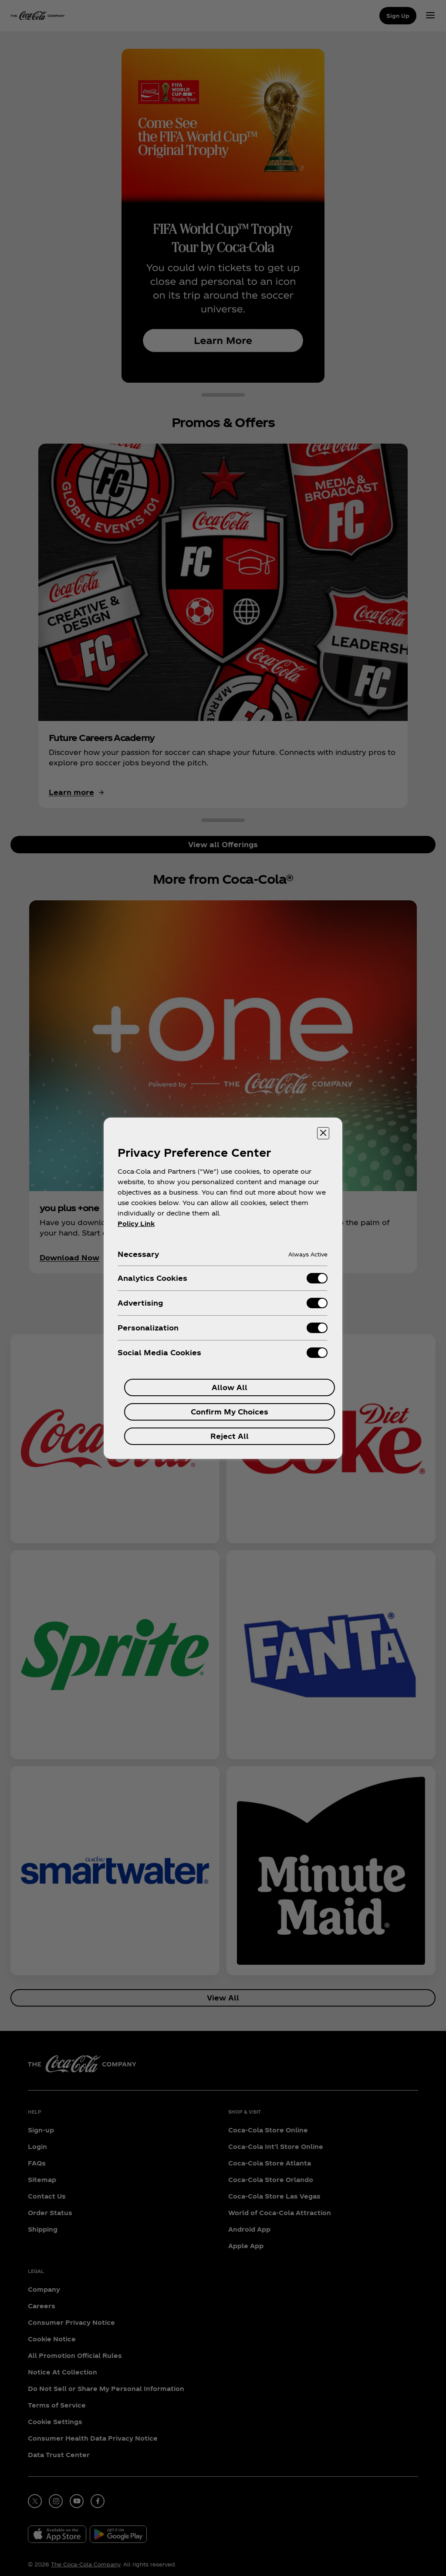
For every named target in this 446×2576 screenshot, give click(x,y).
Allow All (229, 1387)
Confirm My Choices (229, 1412)
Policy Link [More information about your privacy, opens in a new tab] (136, 1223)
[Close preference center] (323, 1133)
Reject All (229, 1436)
